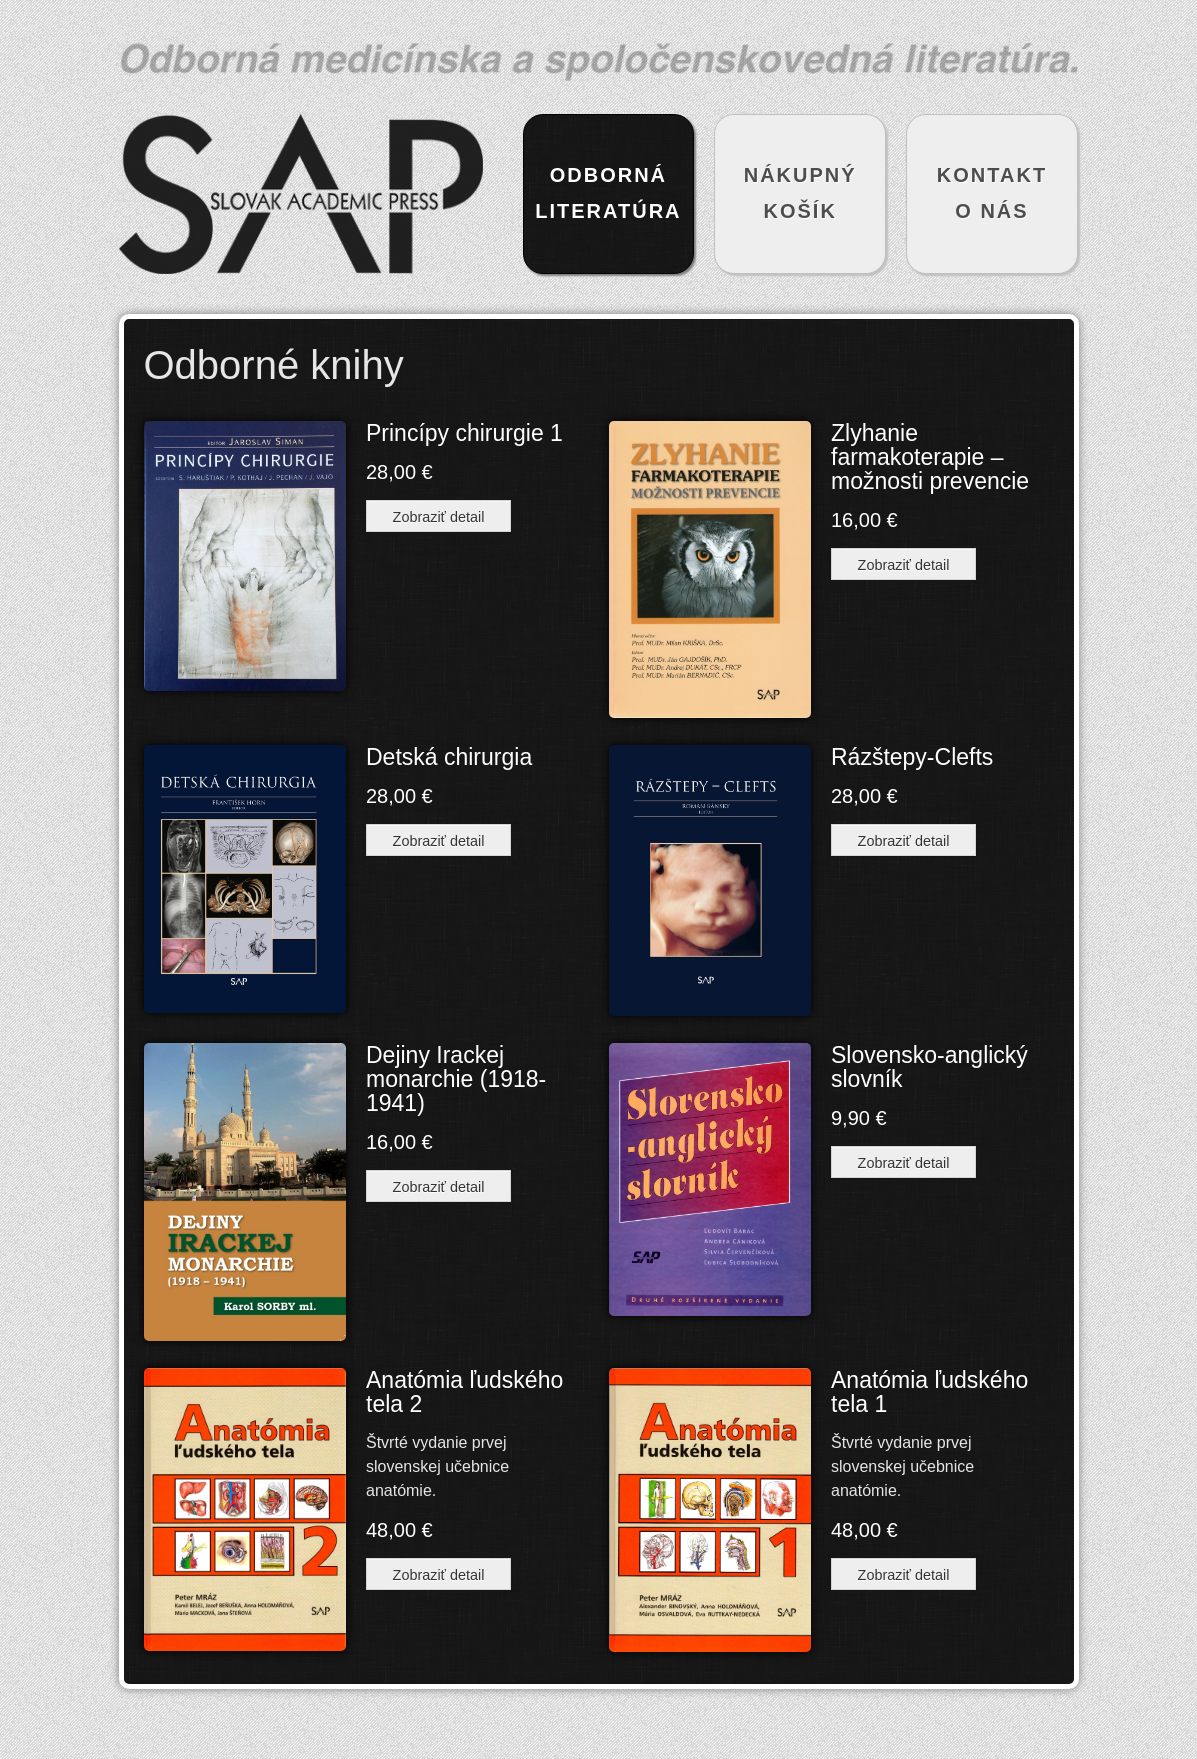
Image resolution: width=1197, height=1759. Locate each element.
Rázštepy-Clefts (912, 757)
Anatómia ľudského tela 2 (464, 1392)
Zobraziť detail (439, 517)
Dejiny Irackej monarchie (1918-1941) (456, 1079)
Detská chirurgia (449, 757)
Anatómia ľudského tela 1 (929, 1392)
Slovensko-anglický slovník (929, 1067)
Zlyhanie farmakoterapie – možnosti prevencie (930, 457)
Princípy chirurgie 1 (464, 433)
